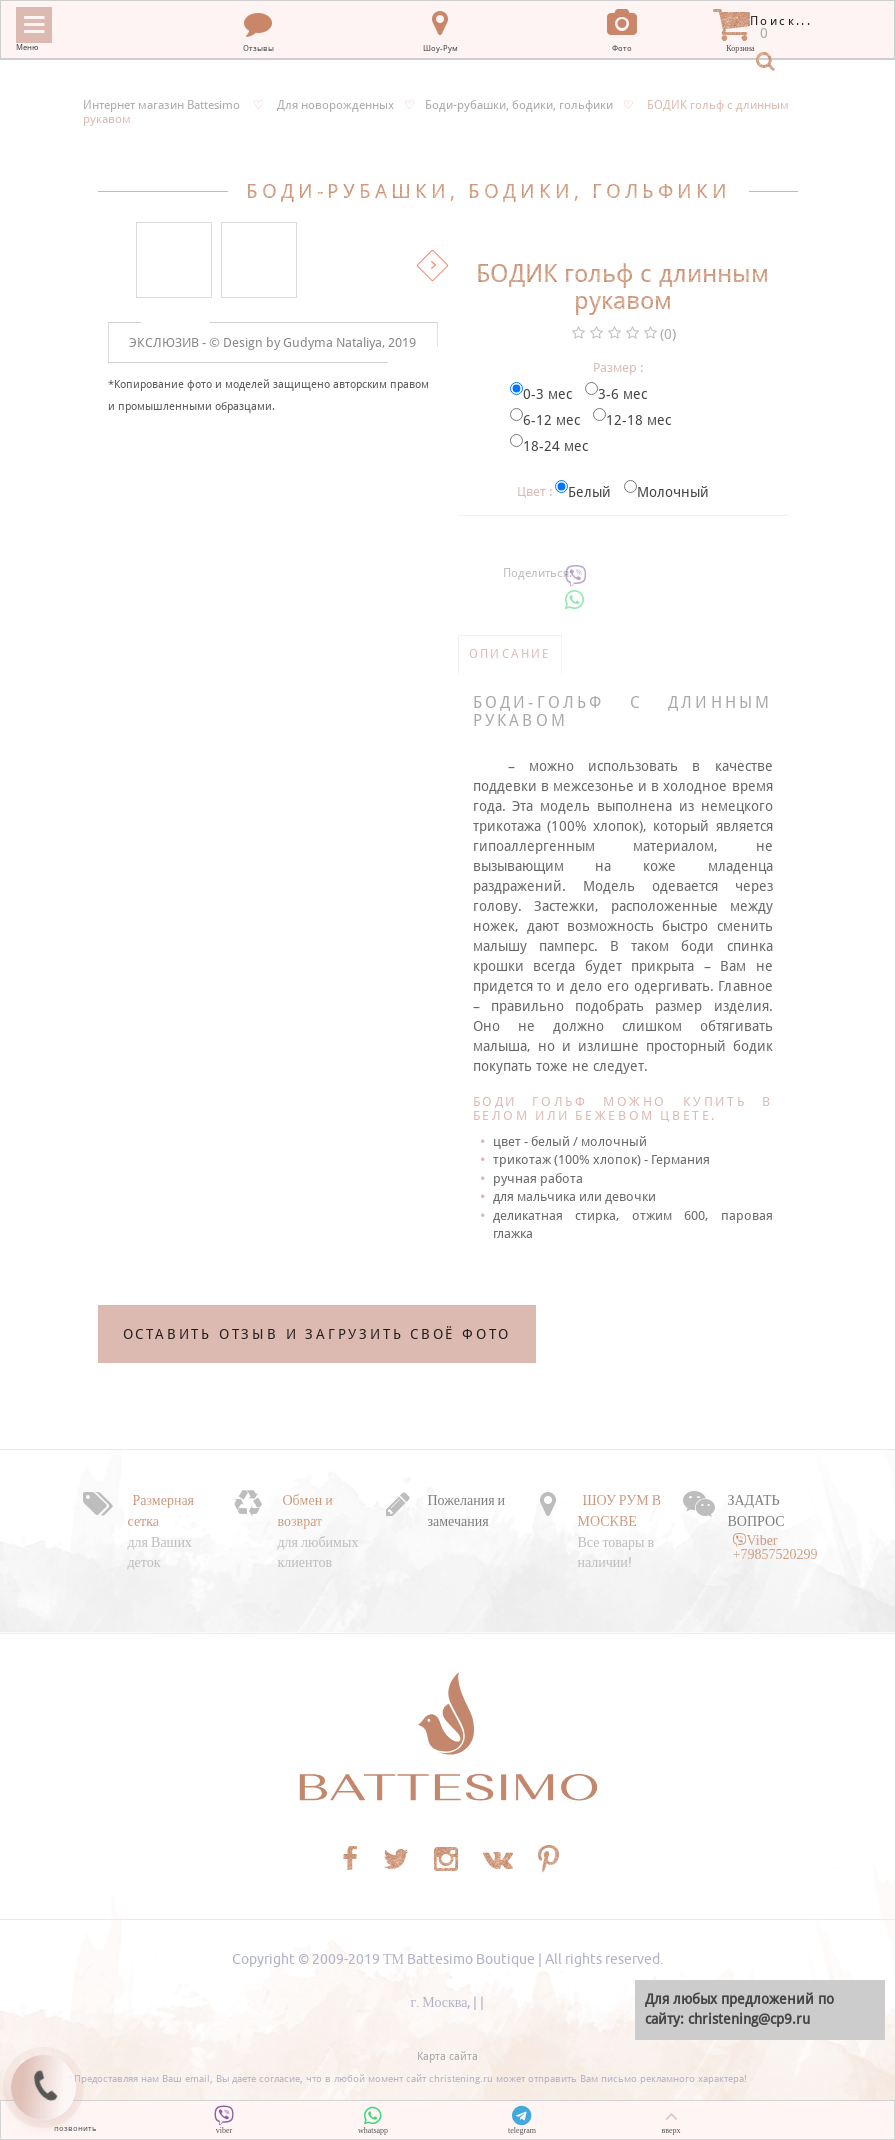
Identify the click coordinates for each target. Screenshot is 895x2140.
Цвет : (534, 491)
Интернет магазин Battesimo (161, 105)
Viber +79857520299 (775, 1547)
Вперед (432, 265)
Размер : (618, 367)
